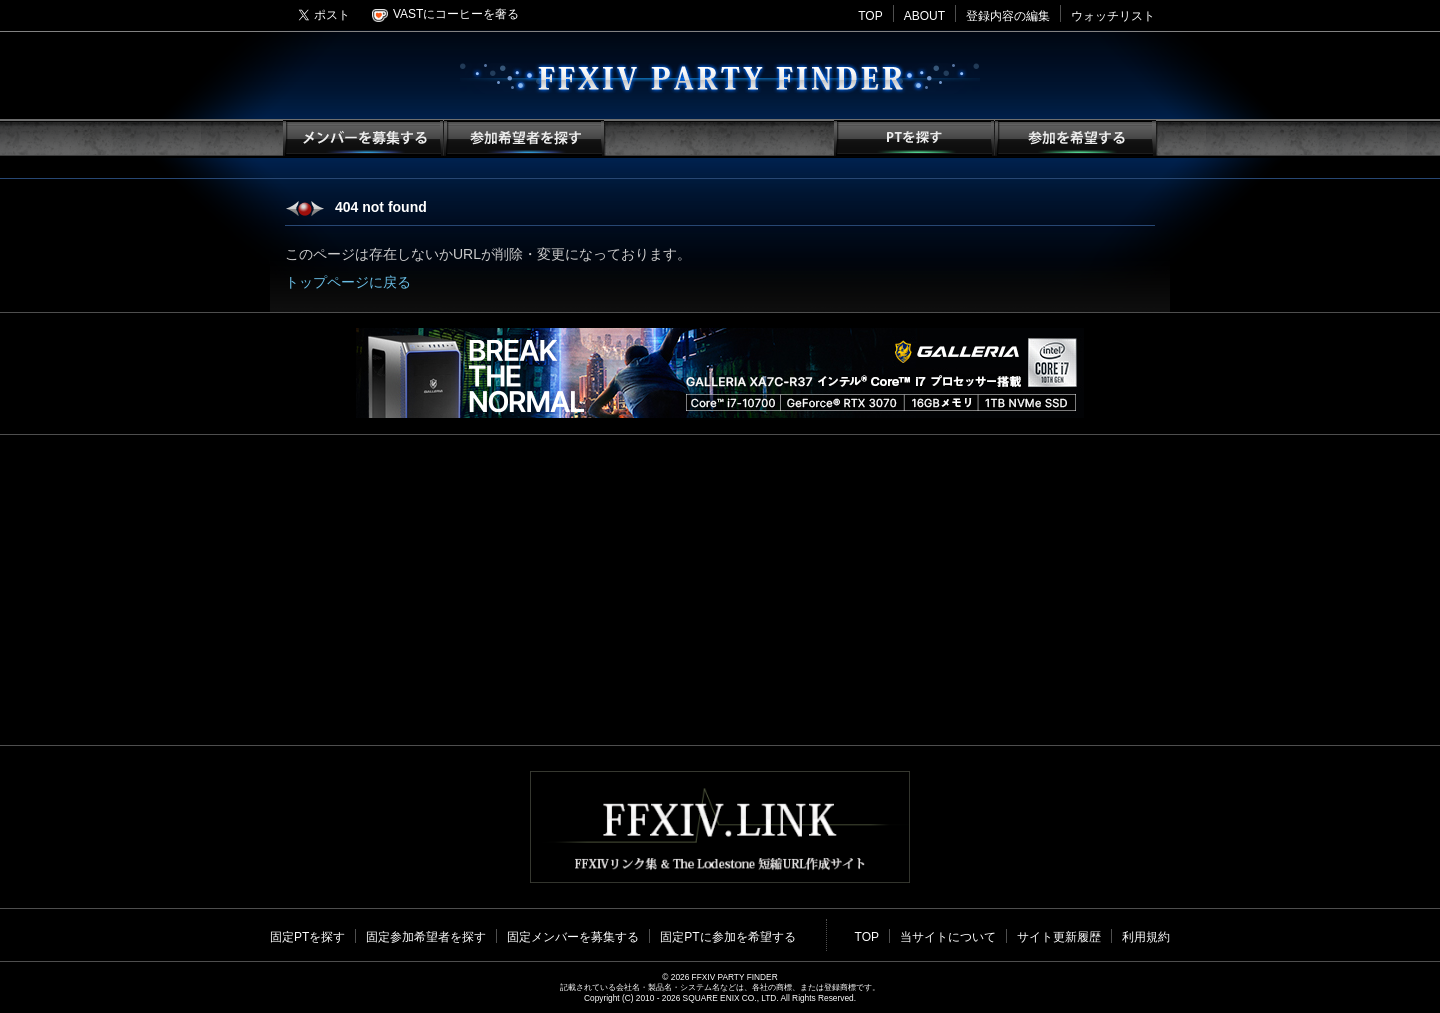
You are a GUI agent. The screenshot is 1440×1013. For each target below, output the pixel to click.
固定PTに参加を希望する (727, 937)
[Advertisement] (720, 590)
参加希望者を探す (523, 138)
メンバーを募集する (363, 138)
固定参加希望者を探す (426, 937)
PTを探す (914, 138)
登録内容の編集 (1008, 16)
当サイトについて (948, 937)
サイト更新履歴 (1059, 937)
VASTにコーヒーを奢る (445, 14)
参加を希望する (1074, 138)
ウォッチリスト (1113, 16)
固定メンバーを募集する (573, 937)
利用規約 (1146, 937)
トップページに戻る (348, 282)
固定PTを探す (307, 937)
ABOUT (924, 16)
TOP (870, 16)
